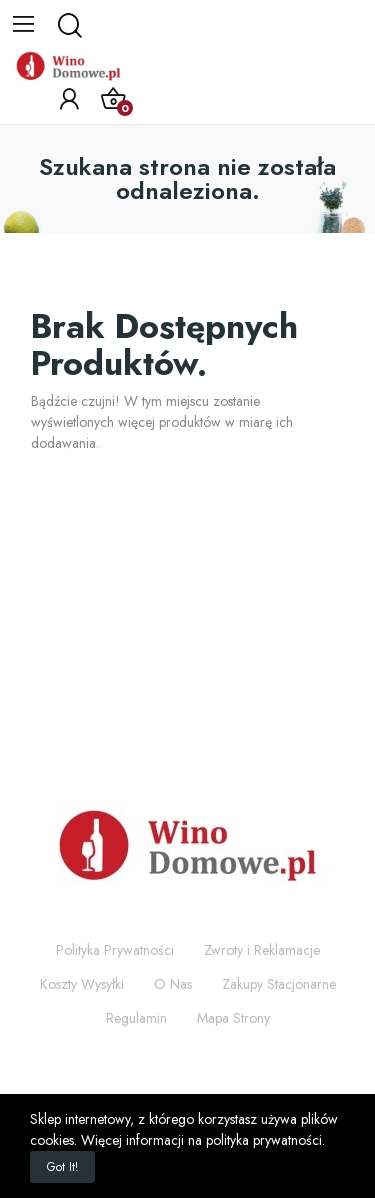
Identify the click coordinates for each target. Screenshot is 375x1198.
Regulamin (136, 1018)
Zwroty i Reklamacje (262, 950)
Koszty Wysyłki (82, 984)
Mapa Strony (233, 1018)
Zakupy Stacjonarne (279, 984)
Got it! (62, 1167)
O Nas (173, 984)
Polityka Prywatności (115, 950)
